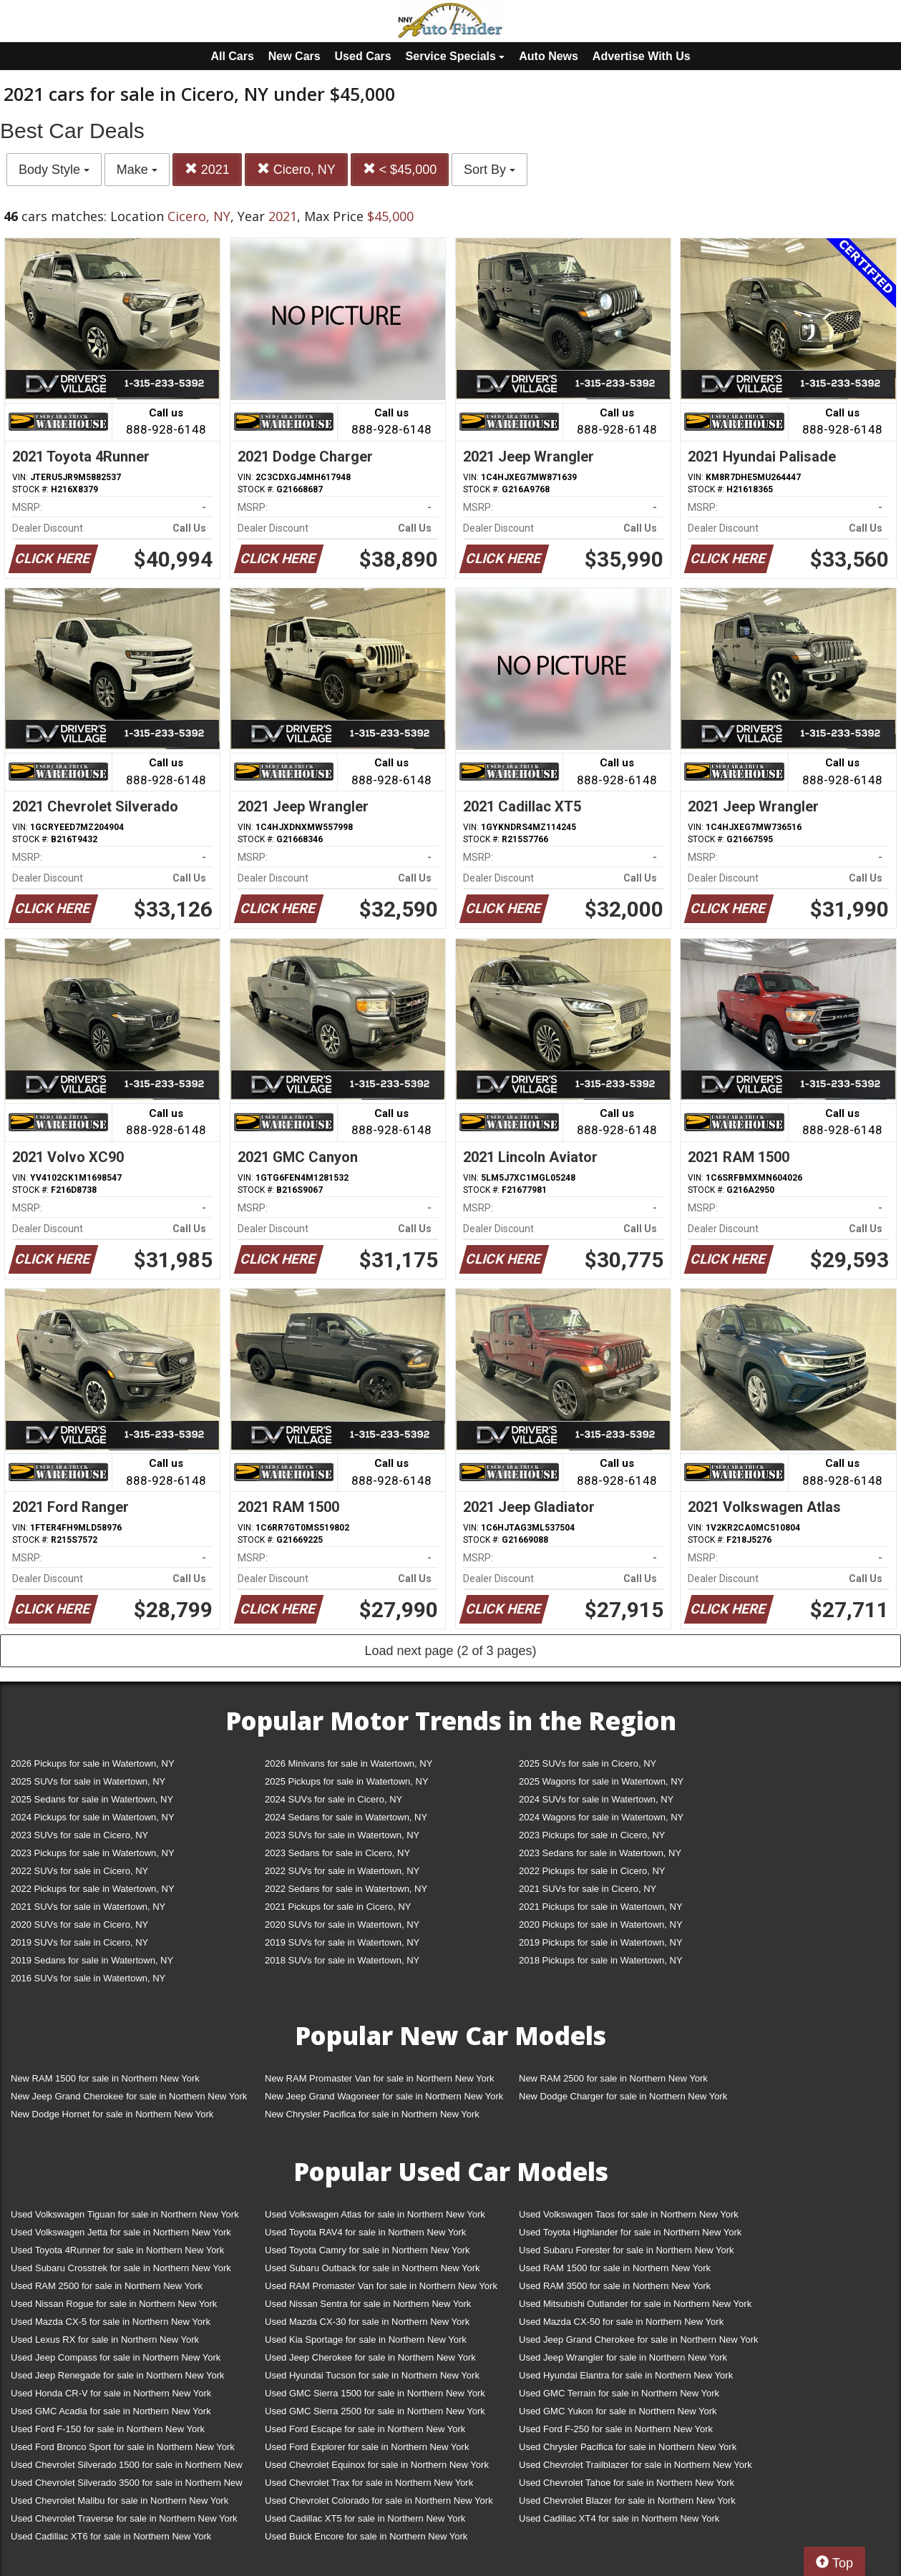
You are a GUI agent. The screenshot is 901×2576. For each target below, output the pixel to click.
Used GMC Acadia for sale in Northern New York (111, 2411)
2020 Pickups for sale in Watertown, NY (601, 1924)
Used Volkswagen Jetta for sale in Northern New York (121, 2232)
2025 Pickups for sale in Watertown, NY (347, 1781)
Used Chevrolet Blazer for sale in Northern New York (627, 2500)
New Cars (294, 56)
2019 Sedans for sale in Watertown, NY (92, 1960)
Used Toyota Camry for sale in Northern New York (367, 2250)
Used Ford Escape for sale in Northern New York (365, 2429)
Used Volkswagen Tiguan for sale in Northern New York (125, 2214)
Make (137, 169)
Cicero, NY (296, 169)
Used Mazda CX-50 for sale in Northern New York (621, 2321)
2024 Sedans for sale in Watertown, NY (346, 1817)
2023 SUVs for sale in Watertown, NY (342, 1835)
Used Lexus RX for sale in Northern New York (105, 2339)
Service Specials (455, 56)
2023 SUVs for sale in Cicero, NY (79, 1835)
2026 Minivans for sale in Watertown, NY (348, 1763)
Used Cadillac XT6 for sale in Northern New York (111, 2536)
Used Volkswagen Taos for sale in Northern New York (629, 2214)
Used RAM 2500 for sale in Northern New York (107, 2285)
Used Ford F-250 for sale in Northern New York (616, 2429)
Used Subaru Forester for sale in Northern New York (626, 2250)
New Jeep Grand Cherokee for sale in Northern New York (129, 2096)
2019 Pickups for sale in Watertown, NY (601, 1942)
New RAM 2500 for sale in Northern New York (613, 2078)
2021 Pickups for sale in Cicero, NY (338, 1906)
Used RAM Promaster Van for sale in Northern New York (381, 2285)
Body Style (54, 169)
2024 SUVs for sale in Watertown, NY (596, 1799)
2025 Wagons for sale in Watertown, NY (601, 1781)
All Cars (231, 56)
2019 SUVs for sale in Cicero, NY (79, 1942)
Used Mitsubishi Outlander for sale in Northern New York (635, 2303)
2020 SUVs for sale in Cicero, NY (79, 1924)
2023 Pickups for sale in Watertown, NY (93, 1853)
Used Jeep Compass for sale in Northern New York (115, 2357)
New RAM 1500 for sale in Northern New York (105, 2078)
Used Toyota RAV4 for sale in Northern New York (365, 2232)
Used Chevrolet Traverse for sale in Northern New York (124, 2518)
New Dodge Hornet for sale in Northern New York (112, 2114)
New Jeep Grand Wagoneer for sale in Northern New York (384, 2096)
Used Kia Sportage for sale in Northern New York (366, 2339)
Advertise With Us (642, 56)
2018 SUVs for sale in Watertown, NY (342, 1960)
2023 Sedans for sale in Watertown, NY (600, 1853)
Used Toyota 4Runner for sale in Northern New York (117, 2250)
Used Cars (363, 56)
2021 (207, 169)
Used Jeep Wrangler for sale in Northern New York (623, 2357)
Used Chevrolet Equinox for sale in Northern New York (377, 2464)
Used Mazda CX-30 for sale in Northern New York (367, 2321)
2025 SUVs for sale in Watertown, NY (88, 1781)
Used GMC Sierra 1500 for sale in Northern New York (375, 2393)
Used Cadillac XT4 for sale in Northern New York (619, 2518)
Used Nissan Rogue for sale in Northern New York (114, 2303)
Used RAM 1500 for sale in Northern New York (615, 2268)
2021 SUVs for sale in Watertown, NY (88, 1906)
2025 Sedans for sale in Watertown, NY (92, 1799)
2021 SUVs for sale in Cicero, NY (587, 1888)
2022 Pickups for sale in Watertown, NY (93, 1888)
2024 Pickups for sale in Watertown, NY (93, 1817)
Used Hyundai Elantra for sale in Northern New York (626, 2375)
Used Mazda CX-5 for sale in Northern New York (110, 2321)
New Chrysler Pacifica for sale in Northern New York (372, 2114)
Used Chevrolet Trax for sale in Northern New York (369, 2482)
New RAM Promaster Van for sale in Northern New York (380, 2078)
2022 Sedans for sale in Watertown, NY (346, 1888)
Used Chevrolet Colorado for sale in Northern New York (379, 2500)
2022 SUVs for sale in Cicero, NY (79, 1870)
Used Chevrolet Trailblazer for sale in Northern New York (635, 2464)
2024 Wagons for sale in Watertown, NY (601, 1817)
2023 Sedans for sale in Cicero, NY (337, 1853)
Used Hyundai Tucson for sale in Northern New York (372, 2375)
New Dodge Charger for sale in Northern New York (623, 2096)
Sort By (489, 169)
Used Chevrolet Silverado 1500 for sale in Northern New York (127, 2467)
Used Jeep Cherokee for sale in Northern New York (370, 2357)
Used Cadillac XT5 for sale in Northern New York (365, 2518)
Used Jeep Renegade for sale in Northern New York (117, 2375)
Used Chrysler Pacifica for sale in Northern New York (627, 2446)
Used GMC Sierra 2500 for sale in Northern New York (375, 2411)
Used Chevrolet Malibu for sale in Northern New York (119, 2500)
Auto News (548, 56)
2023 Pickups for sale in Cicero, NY (592, 1835)
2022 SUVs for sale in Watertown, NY (342, 1870)
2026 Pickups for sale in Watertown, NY (93, 1763)
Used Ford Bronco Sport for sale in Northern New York (123, 2446)
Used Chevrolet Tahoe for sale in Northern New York (626, 2482)
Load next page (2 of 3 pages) (450, 1651)
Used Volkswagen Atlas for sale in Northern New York (375, 2214)
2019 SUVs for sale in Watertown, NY (342, 1942)
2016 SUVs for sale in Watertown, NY (88, 1978)
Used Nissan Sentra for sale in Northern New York (368, 2303)
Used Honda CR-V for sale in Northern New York (111, 2393)
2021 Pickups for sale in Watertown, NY (601, 1906)
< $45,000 (400, 169)
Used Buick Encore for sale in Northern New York (366, 2536)
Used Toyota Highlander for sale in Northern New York (630, 2232)
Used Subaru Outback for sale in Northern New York (372, 2268)
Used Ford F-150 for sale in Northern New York (108, 2429)
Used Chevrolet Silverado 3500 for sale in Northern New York (127, 2485)
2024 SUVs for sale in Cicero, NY (333, 1799)
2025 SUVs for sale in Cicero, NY (587, 1763)
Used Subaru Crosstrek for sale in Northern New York (121, 2268)
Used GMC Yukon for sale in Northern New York (618, 2411)
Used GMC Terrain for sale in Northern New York (619, 2393)
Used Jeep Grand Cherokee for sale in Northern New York (639, 2339)
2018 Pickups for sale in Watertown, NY (601, 1960)
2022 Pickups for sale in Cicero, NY (592, 1870)
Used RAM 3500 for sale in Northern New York (615, 2285)
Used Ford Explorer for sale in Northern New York (367, 2446)
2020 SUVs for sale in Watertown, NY (342, 1924)
